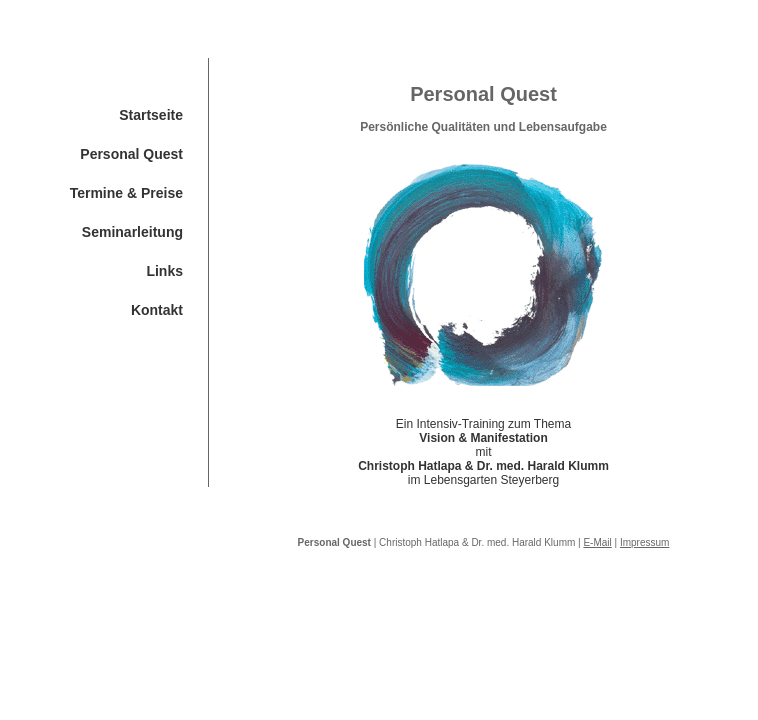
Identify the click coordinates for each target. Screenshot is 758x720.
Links (164, 271)
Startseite (151, 115)
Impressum (644, 542)
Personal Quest (131, 154)
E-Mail (597, 542)
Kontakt (157, 310)
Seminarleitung (132, 232)
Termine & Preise (126, 193)
